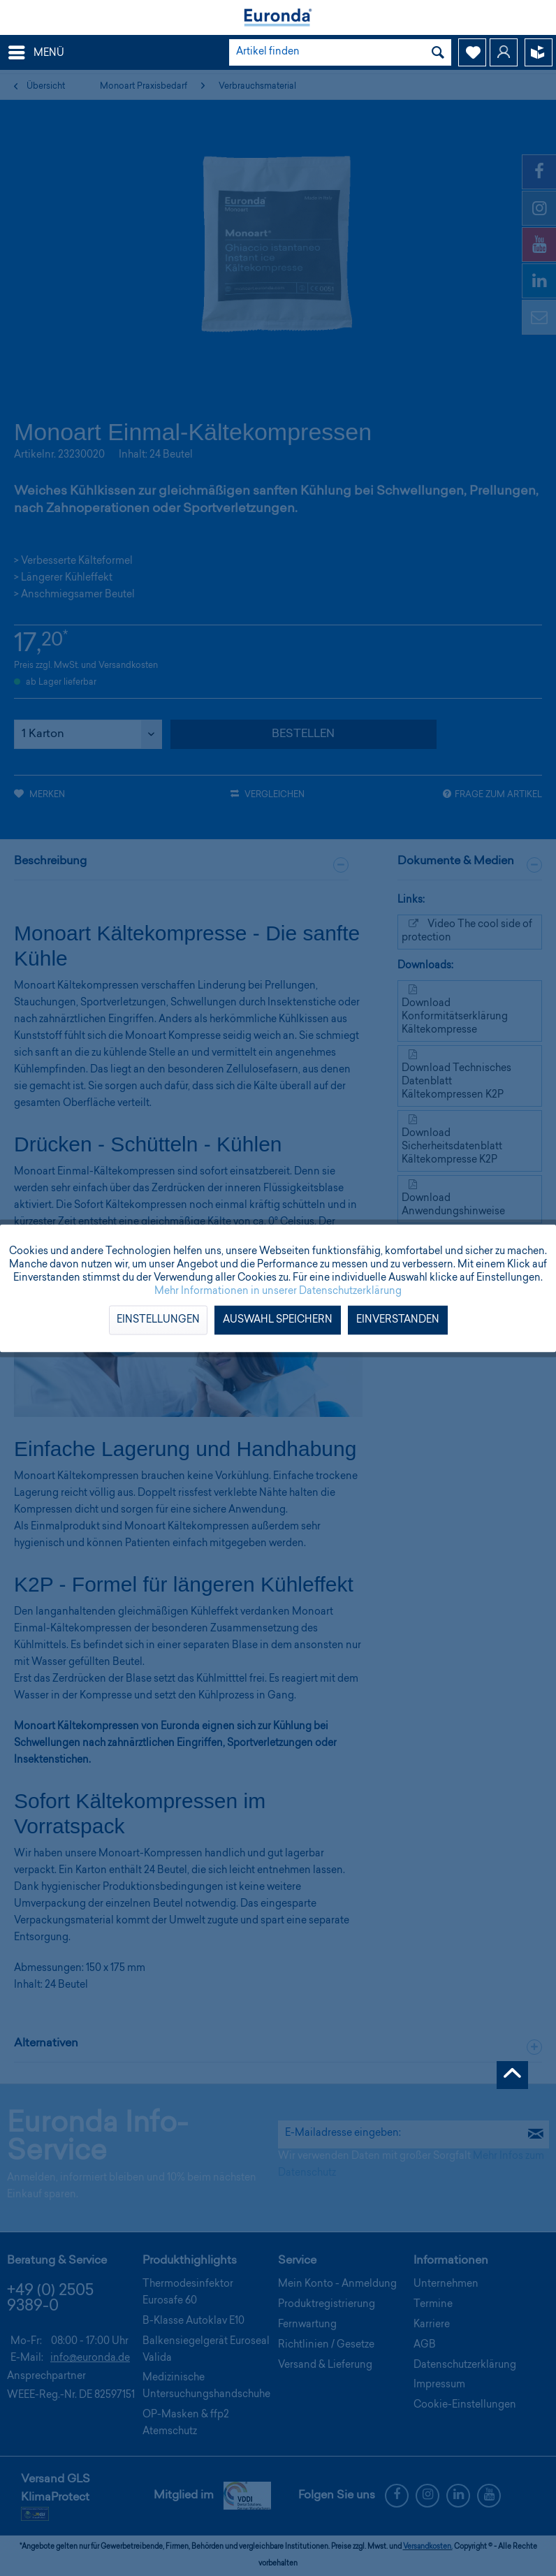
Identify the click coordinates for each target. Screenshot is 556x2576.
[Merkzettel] (472, 52)
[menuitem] (35, 52)
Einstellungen (158, 1320)
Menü (36, 50)
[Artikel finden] (340, 52)
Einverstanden (397, 1320)
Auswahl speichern (277, 1320)
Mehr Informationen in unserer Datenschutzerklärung (278, 1291)
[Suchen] (438, 52)
